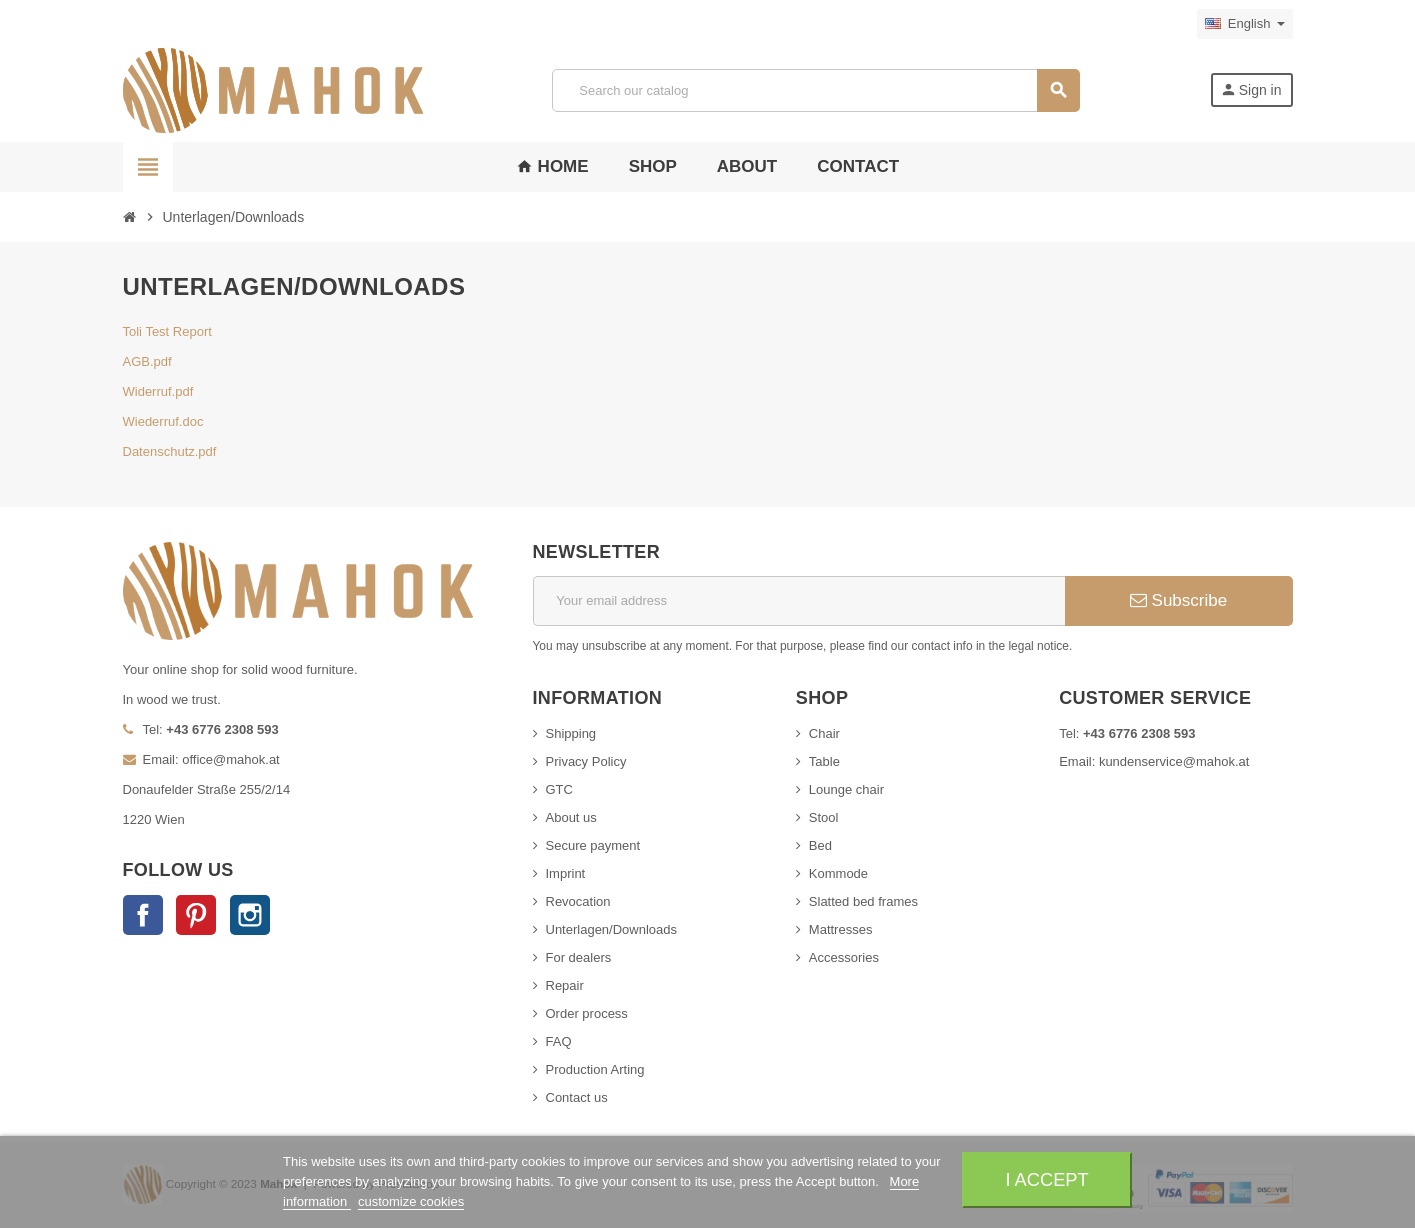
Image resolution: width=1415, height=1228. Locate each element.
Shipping (571, 733)
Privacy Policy (586, 761)
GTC (559, 789)
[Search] (816, 90)
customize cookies (411, 1201)
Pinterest (196, 915)
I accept (1046, 1179)
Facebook (143, 915)
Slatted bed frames (863, 901)
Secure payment (593, 845)
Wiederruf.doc (163, 421)
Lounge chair (846, 789)
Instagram (250, 915)
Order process (587, 1013)
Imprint (566, 873)
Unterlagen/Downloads (612, 929)
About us (571, 817)
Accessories (844, 957)
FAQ (559, 1041)
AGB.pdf (147, 361)
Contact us (577, 1097)
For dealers (579, 957)
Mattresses (841, 929)
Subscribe (1178, 600)
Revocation (578, 901)
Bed (820, 845)
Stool (824, 817)
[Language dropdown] (1245, 24)
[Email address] (799, 601)
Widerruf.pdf (158, 391)
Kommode (838, 873)
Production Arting (595, 1069)
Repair (565, 985)
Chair (824, 733)
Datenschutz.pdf (170, 451)
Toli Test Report (167, 331)
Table (824, 761)
